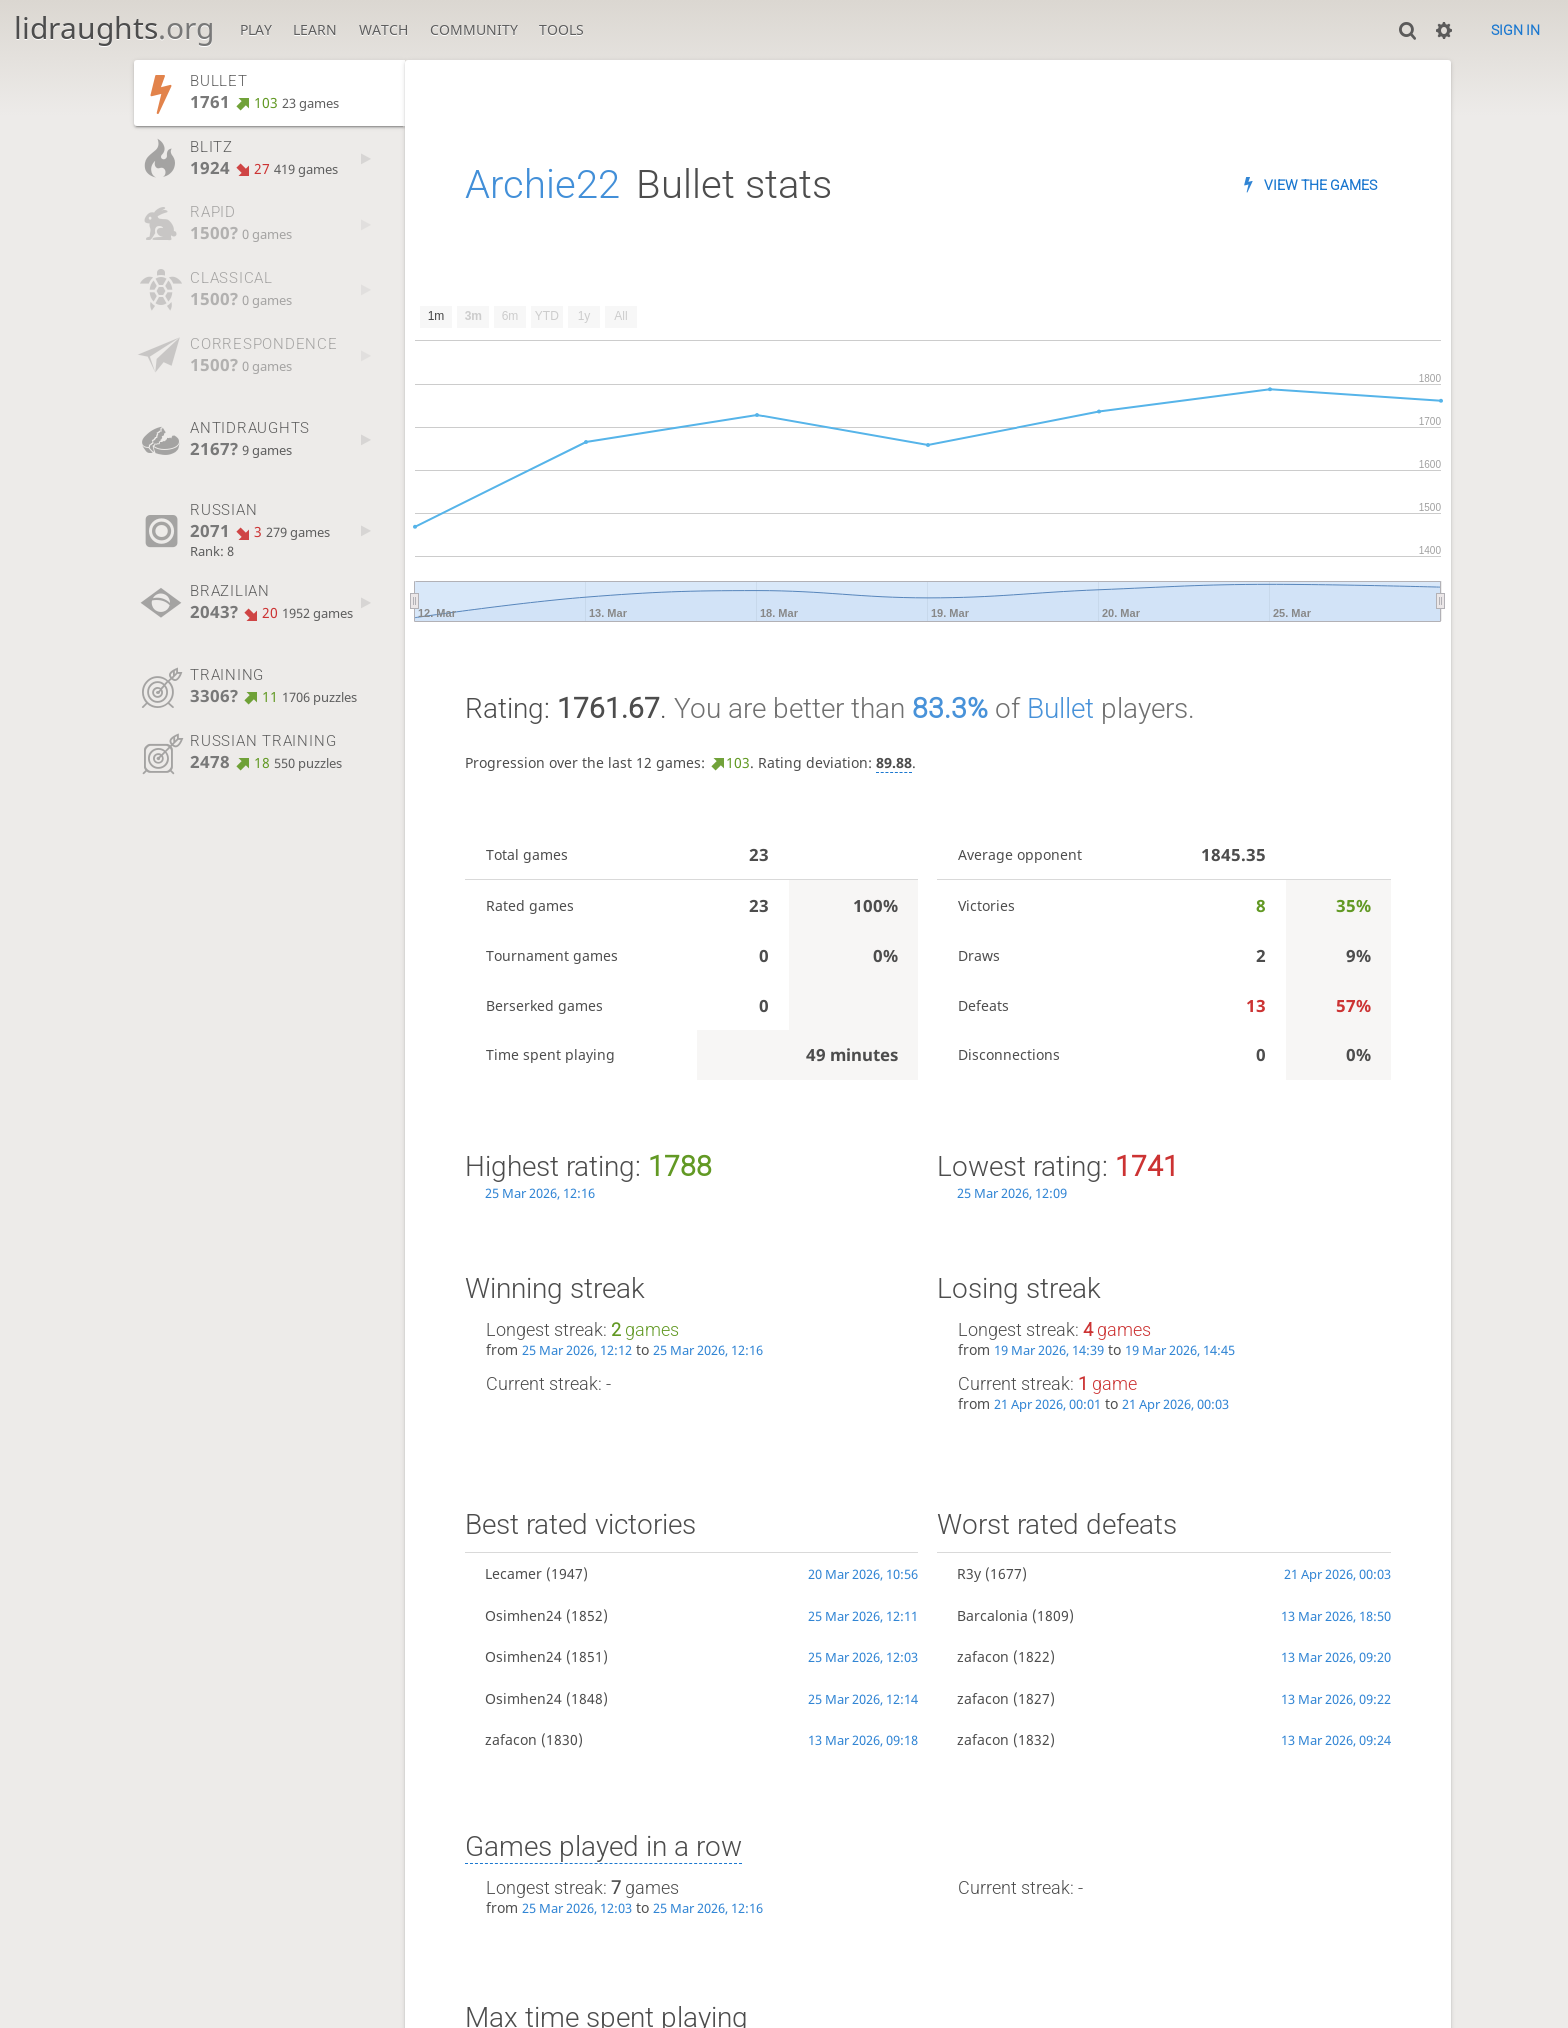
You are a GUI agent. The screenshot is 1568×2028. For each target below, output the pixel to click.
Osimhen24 (523, 1615)
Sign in (1515, 30)
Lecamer (513, 1573)
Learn (315, 29)
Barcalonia (992, 1615)
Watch (383, 29)
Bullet (1060, 708)
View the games (1320, 185)
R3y (969, 1573)
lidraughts (114, 27)
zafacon (511, 1739)
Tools (561, 29)
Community (474, 29)
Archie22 (542, 184)
